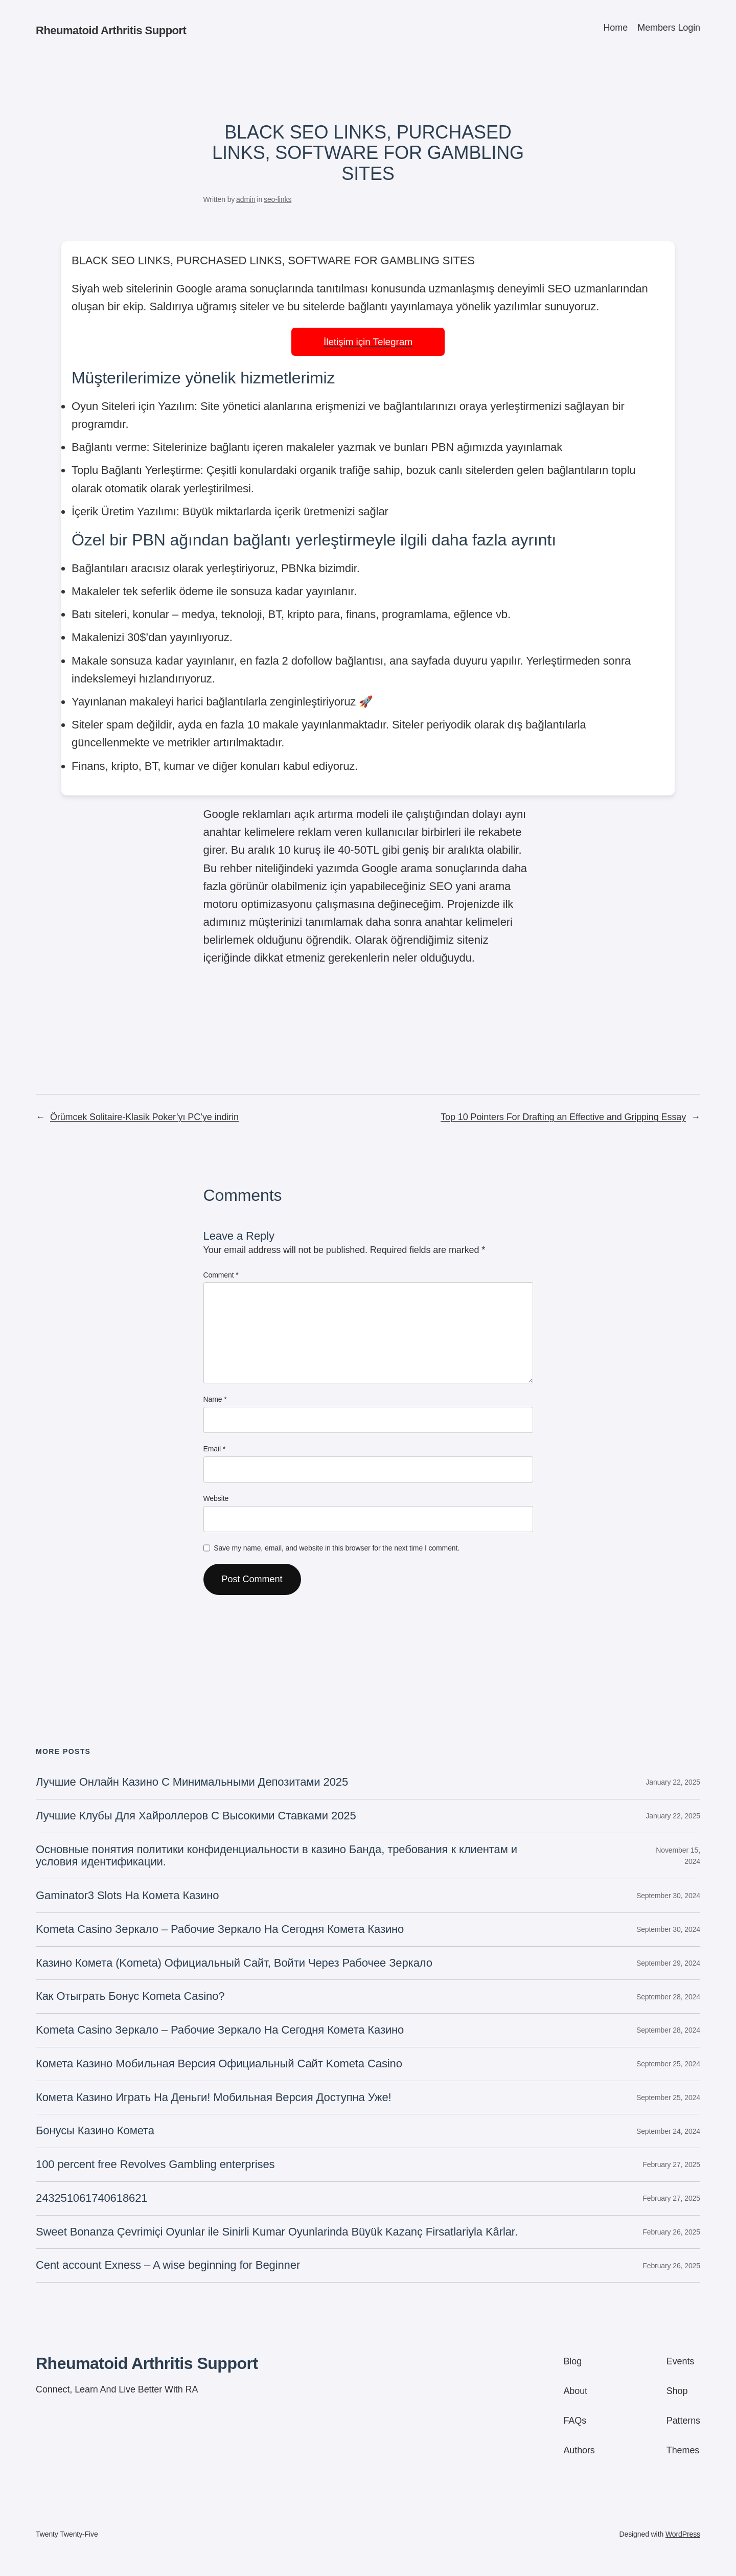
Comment (221, 1275)
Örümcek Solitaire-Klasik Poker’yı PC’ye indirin (144, 1117)
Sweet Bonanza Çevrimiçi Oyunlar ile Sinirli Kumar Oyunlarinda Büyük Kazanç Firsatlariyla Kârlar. (277, 2232)
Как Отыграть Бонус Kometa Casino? (130, 1996)
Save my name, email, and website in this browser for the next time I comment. (336, 1548)
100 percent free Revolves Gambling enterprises (155, 2164)
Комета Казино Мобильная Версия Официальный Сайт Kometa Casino (219, 2064)
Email (214, 1449)
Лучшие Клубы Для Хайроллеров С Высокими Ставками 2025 (196, 1816)
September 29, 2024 (668, 1963)
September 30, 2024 (668, 1895)
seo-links (277, 199)
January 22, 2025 (673, 1782)
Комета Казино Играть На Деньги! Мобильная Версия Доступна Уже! (214, 2097)
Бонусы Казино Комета (95, 2131)
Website (216, 1498)
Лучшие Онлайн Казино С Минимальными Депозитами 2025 (192, 1782)
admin (246, 199)
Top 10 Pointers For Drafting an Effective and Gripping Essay (563, 1117)
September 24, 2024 (668, 2131)
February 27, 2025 (671, 2164)
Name (215, 1399)
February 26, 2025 (671, 2232)
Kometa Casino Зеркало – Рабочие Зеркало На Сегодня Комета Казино (220, 1929)
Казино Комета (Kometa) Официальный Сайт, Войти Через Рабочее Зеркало (234, 1963)
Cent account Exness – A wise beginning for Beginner (168, 2265)
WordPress (682, 2534)
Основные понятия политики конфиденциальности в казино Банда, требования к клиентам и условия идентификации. (276, 1855)
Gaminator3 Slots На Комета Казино (127, 1895)
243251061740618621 (91, 2198)
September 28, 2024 (668, 1997)
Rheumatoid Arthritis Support (111, 30)
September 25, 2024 (668, 2064)
